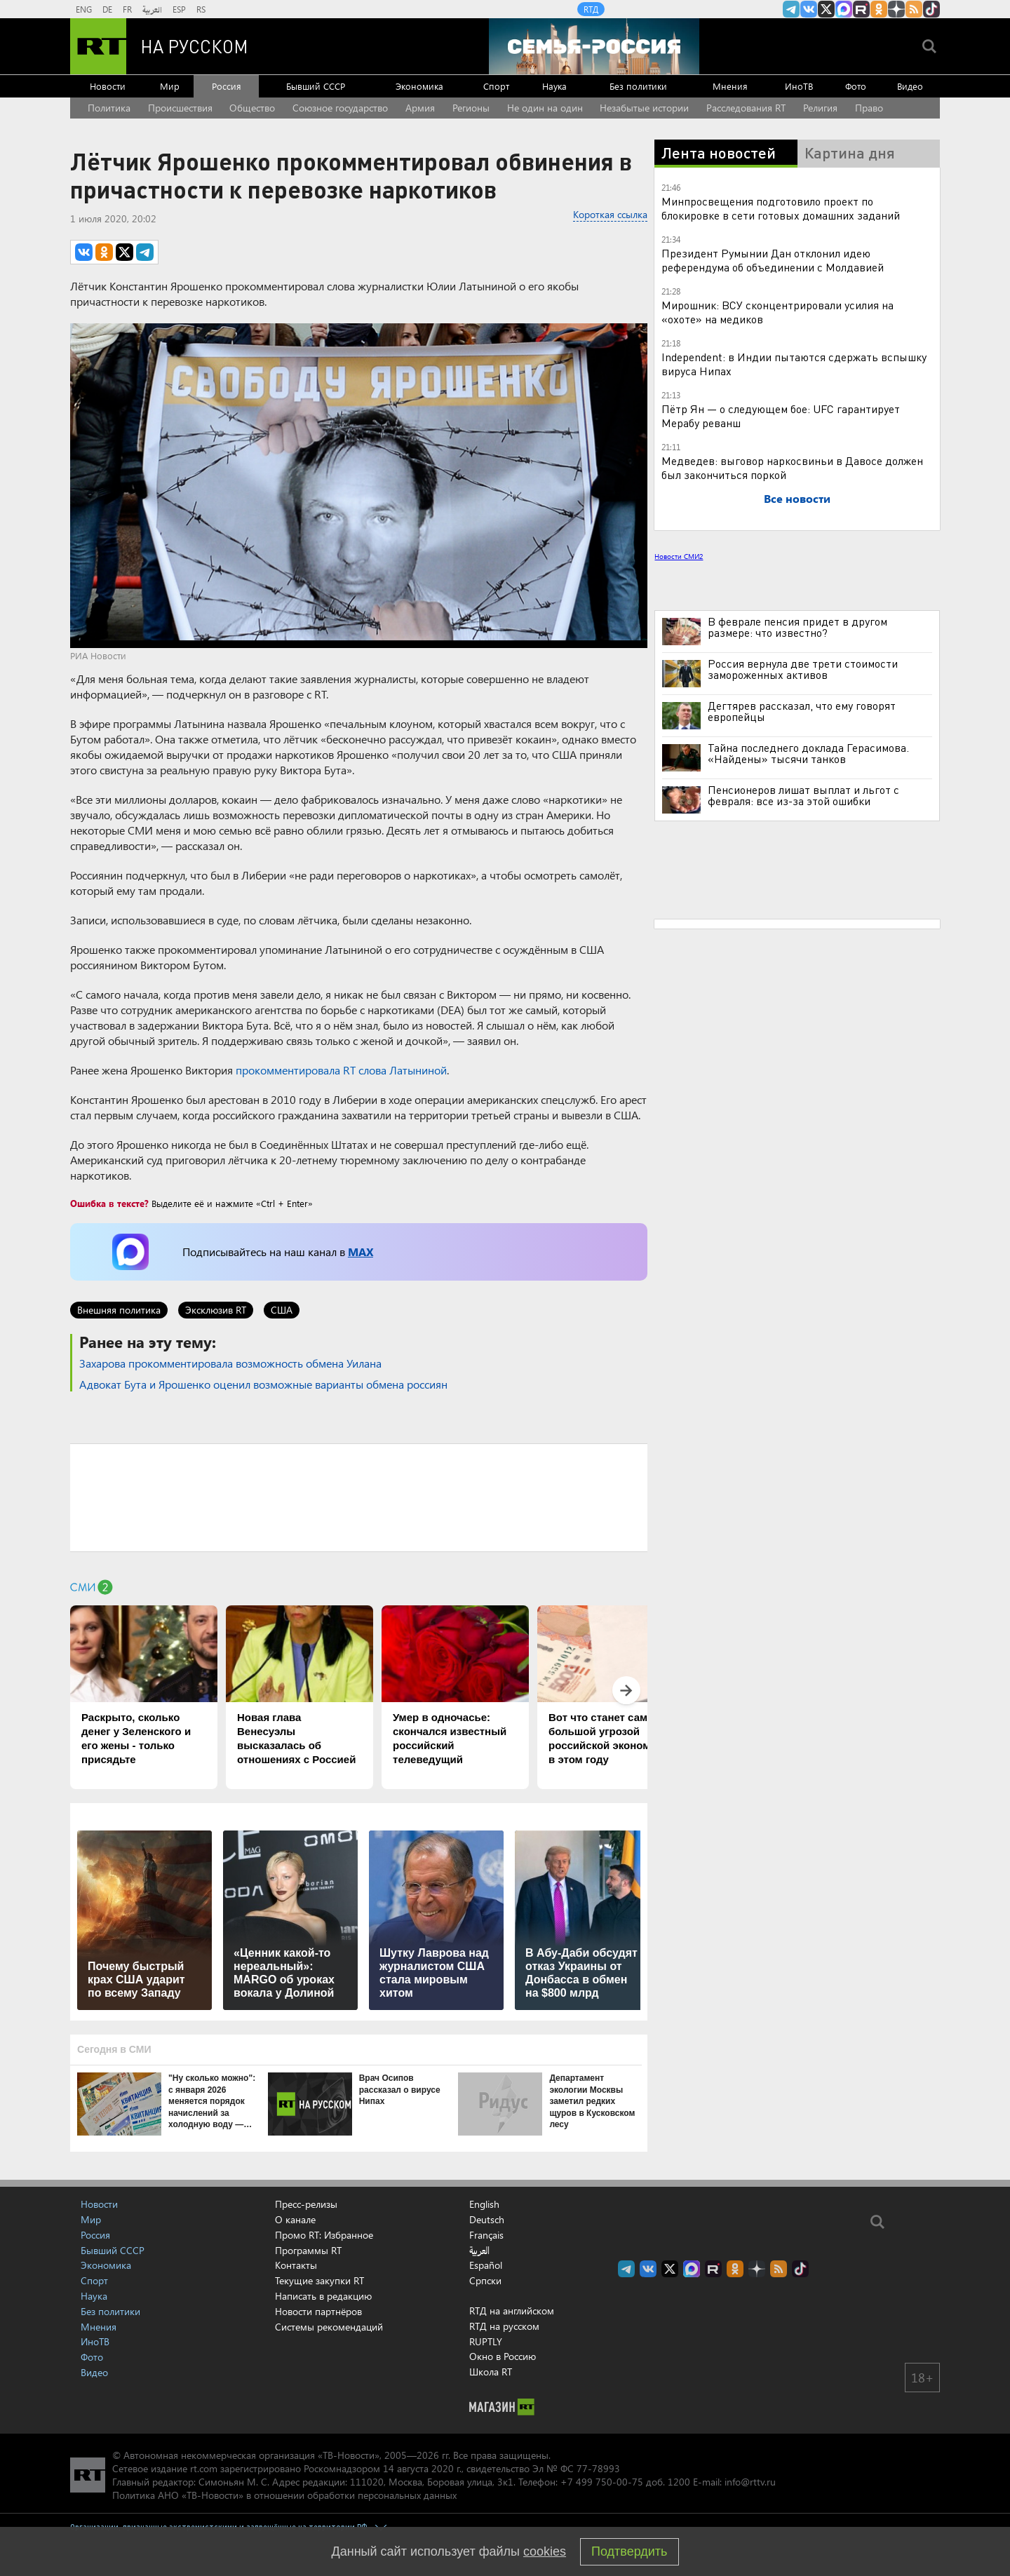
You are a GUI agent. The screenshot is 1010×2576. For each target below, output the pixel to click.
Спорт (496, 86)
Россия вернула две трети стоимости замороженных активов (803, 669)
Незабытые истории (644, 107)
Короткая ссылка (610, 214)
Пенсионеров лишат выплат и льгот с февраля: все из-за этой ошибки (803, 795)
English (484, 2204)
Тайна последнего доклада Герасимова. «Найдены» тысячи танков (808, 753)
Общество (252, 107)
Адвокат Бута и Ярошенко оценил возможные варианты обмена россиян (263, 1384)
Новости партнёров (318, 2311)
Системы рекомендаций (329, 2326)
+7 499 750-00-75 (601, 2481)
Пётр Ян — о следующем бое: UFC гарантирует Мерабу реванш (780, 415)
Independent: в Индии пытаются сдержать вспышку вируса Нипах (794, 363)
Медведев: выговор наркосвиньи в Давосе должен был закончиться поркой (792, 467)
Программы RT (308, 2250)
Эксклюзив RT (215, 1309)
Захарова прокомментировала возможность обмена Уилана (230, 1363)
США (281, 1309)
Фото (855, 86)
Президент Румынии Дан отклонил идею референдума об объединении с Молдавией (772, 259)
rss (913, 9)
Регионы (471, 107)
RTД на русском (504, 2326)
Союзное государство (340, 107)
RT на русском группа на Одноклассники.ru (878, 9)
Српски (485, 2280)
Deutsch (486, 2219)
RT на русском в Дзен (896, 9)
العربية (152, 9)
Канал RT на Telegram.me (791, 9)
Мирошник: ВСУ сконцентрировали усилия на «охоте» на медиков (777, 311)
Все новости (797, 498)
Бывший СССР (315, 86)
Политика (109, 107)
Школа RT (490, 2371)
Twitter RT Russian (826, 9)
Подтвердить (629, 2551)
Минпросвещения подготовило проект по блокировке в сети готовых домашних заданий (780, 208)
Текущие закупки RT (319, 2280)
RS (201, 9)
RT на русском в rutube (861, 9)
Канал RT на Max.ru (843, 9)
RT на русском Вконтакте (808, 9)
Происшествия (180, 107)
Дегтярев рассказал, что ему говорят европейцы (802, 711)
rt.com (203, 2468)
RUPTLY (485, 2341)
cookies (544, 2551)
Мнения (730, 86)
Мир (170, 86)
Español (485, 2265)
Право (869, 107)
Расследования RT (746, 107)
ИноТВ (799, 86)
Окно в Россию (502, 2356)
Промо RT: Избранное (324, 2234)
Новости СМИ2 (678, 556)
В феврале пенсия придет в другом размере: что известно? (797, 627)
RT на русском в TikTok (931, 9)
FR (127, 9)
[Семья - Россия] (594, 46)
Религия (820, 107)
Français (486, 2235)
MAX (360, 1251)
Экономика (419, 86)
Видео (910, 86)
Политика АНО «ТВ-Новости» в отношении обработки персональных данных (284, 2495)
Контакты (296, 2265)
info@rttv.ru (750, 2481)
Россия (226, 86)
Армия (420, 107)
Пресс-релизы (306, 2204)
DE (107, 9)
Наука (554, 86)
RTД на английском (511, 2310)
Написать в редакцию (323, 2295)
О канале (295, 2219)
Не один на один (545, 107)
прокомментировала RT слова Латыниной (341, 1070)
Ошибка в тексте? (109, 1203)
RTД (591, 9)
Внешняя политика (119, 1309)
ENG (84, 9)
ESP (179, 9)
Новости (108, 86)
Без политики (638, 86)
